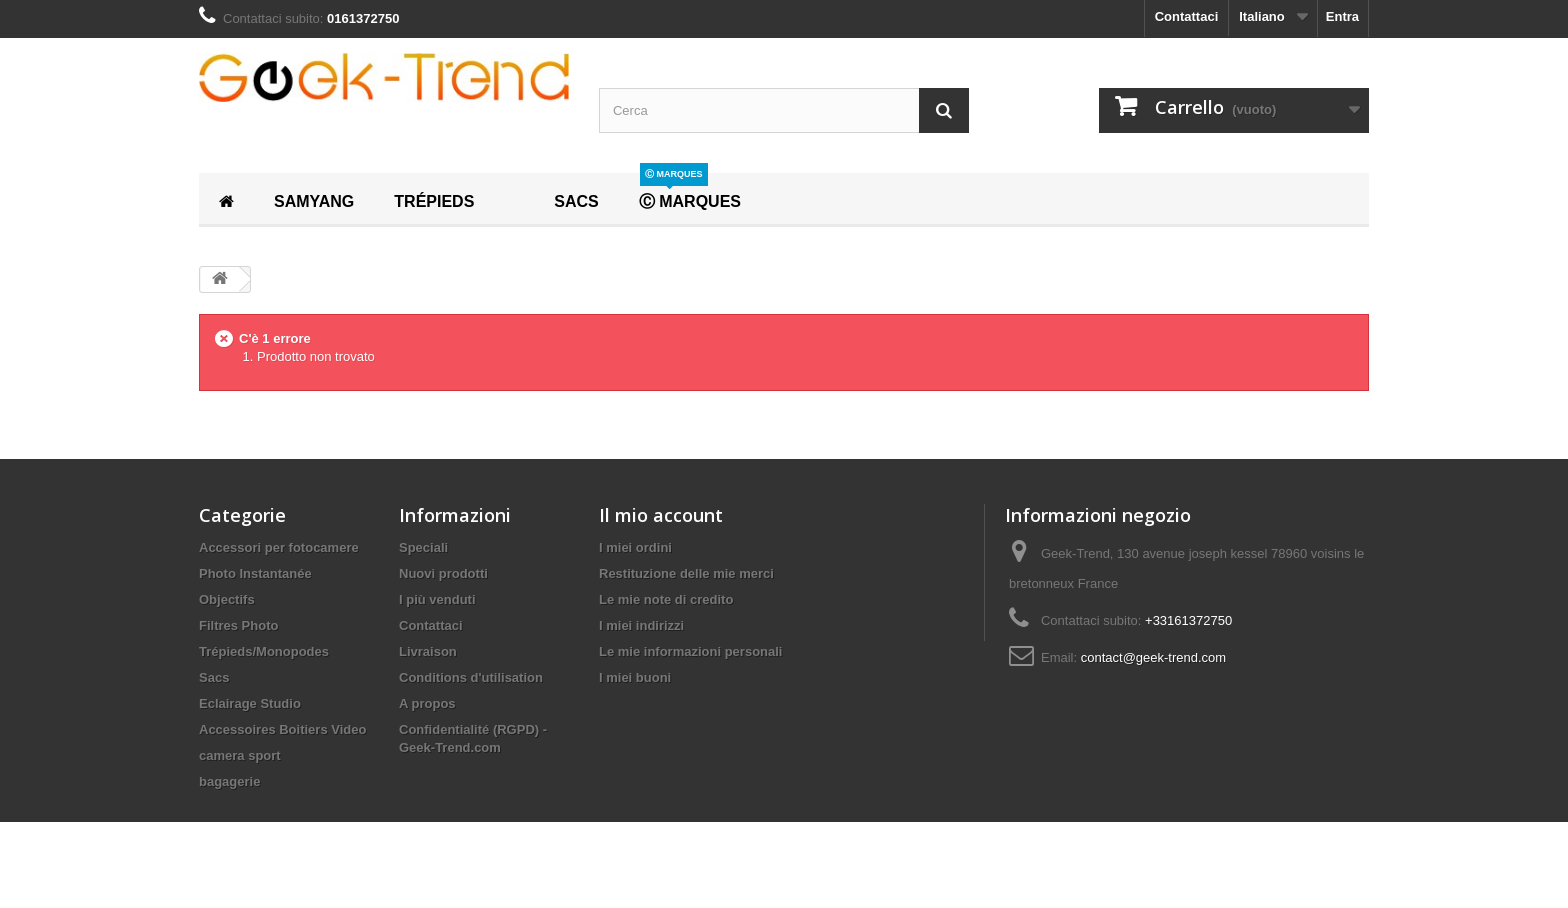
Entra (1342, 16)
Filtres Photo (238, 625)
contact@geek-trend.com (1153, 657)
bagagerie (229, 781)
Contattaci (1187, 16)
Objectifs (227, 599)
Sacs (214, 677)
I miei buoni (635, 677)
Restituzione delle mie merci (686, 573)
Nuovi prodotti (443, 573)
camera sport (240, 755)
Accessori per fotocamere (279, 547)
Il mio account (661, 515)
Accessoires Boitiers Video (282, 729)
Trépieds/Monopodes (264, 651)
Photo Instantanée (255, 573)
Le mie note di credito (666, 599)
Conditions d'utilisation (471, 677)
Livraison (428, 651)
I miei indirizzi (641, 625)
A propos (427, 703)
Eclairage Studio (250, 703)
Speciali (423, 547)
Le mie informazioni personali (690, 651)
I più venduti (437, 599)
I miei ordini (635, 547)
